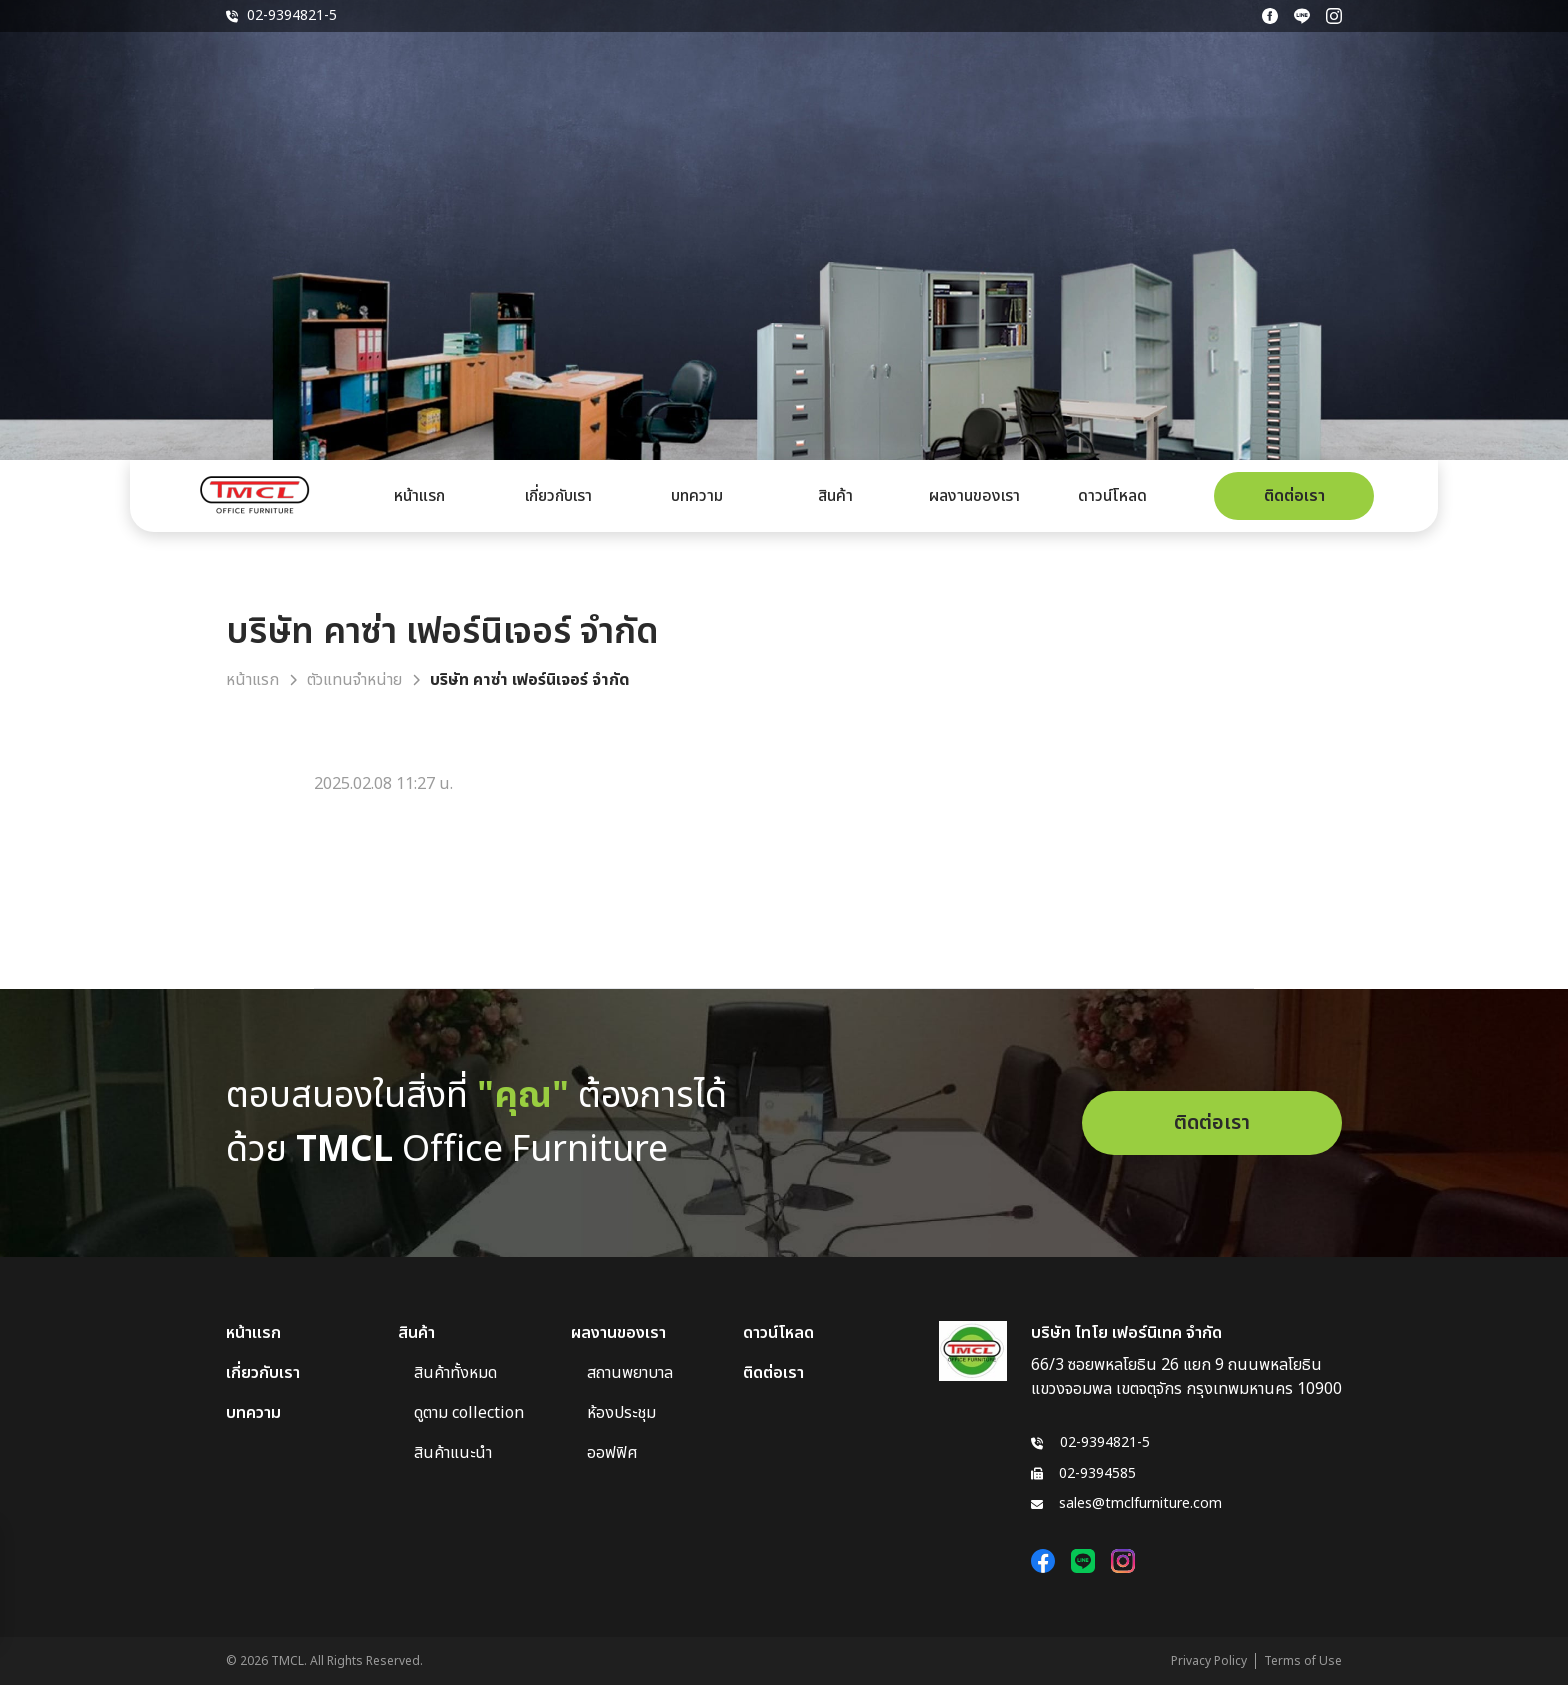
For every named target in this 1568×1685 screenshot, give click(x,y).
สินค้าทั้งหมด (455, 1373)
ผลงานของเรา (974, 496)
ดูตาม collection (469, 1413)
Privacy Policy (1209, 1661)
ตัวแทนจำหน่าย (354, 680)
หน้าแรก (419, 496)
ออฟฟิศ (612, 1453)
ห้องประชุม (621, 1413)
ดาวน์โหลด (1112, 496)
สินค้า (835, 496)
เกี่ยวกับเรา (558, 496)
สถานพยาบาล (630, 1373)
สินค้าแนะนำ (453, 1453)
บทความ (697, 496)
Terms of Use (1303, 1661)
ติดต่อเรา (1294, 496)
